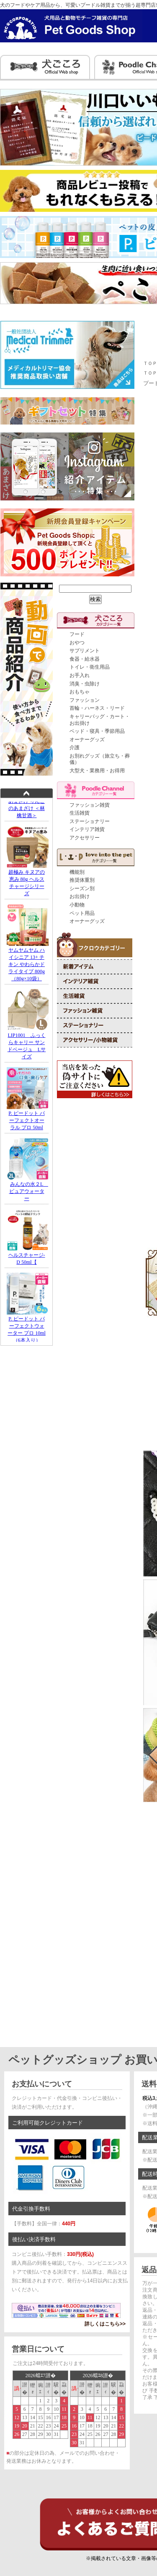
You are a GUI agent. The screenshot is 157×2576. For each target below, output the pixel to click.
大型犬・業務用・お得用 (97, 771)
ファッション (84, 700)
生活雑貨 (79, 813)
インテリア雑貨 (87, 829)
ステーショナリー (89, 821)
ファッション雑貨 (89, 805)
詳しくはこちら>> (105, 2324)
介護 (74, 747)
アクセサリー (84, 838)
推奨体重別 (82, 880)
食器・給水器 (84, 659)
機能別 (77, 872)
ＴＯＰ (150, 363)
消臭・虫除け (84, 684)
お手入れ (79, 675)
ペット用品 (82, 913)
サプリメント (84, 651)
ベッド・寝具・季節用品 (97, 731)
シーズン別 (82, 888)
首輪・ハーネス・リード (97, 708)
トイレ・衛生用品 (89, 667)
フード (77, 634)
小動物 (77, 905)
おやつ (77, 643)
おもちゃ (79, 692)
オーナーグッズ (87, 739)
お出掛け (79, 896)
